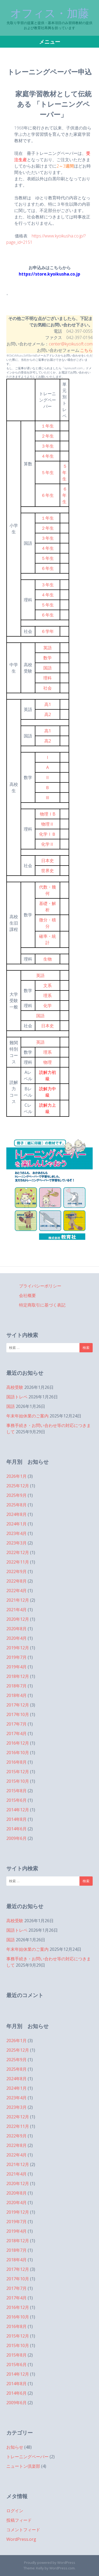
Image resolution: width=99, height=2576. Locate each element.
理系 (47, 995)
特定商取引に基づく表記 (42, 1305)
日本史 (47, 860)
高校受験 (14, 1387)
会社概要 (27, 1295)
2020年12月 (17, 1619)
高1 (47, 704)
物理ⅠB (47, 814)
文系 (47, 985)
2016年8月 (16, 1762)
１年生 (47, 426)
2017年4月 (16, 1733)
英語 (47, 648)
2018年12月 (17, 1676)
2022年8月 (16, 1581)
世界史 (47, 870)
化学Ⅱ (47, 844)
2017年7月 (16, 1724)
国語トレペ (16, 1397)
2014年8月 (16, 1819)
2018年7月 (16, 1686)
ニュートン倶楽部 (23, 2466)
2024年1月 (16, 1524)
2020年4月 (16, 1638)
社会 (47, 688)
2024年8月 (16, 1514)
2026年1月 (16, 1476)
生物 (47, 959)
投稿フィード (19, 2520)
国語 (47, 668)
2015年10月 (17, 1781)
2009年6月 (16, 1838)
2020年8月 (16, 1629)
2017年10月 (17, 1714)
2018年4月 (16, 1695)
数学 (47, 658)
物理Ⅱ (47, 824)
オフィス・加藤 (49, 13)
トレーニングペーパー (27, 2457)
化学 (47, 1005)
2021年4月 (16, 1610)
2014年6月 (16, 1829)
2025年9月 (16, 1495)
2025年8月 (16, 1505)
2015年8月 (16, 1791)
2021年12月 (17, 1600)
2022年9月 (16, 1571)
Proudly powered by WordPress (49, 2562)
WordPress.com (62, 2568)
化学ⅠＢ (47, 834)
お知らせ (14, 2447)
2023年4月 (16, 1533)
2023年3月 (16, 1543)
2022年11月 (17, 1562)
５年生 (47, 472)
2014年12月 (17, 1810)
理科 (47, 678)
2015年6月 (16, 1800)
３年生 (47, 446)
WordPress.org (21, 2539)
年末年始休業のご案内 (27, 1416)
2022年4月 (16, 1590)
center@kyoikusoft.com (71, 344)
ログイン (14, 2511)
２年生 (47, 436)
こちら (86, 350)
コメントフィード (23, 2530)
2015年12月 (17, 1772)
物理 (47, 1062)
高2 (47, 714)
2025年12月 (17, 1486)
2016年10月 (17, 1752)
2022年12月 (17, 1552)
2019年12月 (17, 1648)
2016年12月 (17, 1743)
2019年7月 (16, 1657)
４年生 (47, 456)
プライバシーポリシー (40, 1286)
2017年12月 (17, 1705)
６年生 (47, 495)
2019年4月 (16, 1667)
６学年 (47, 631)
